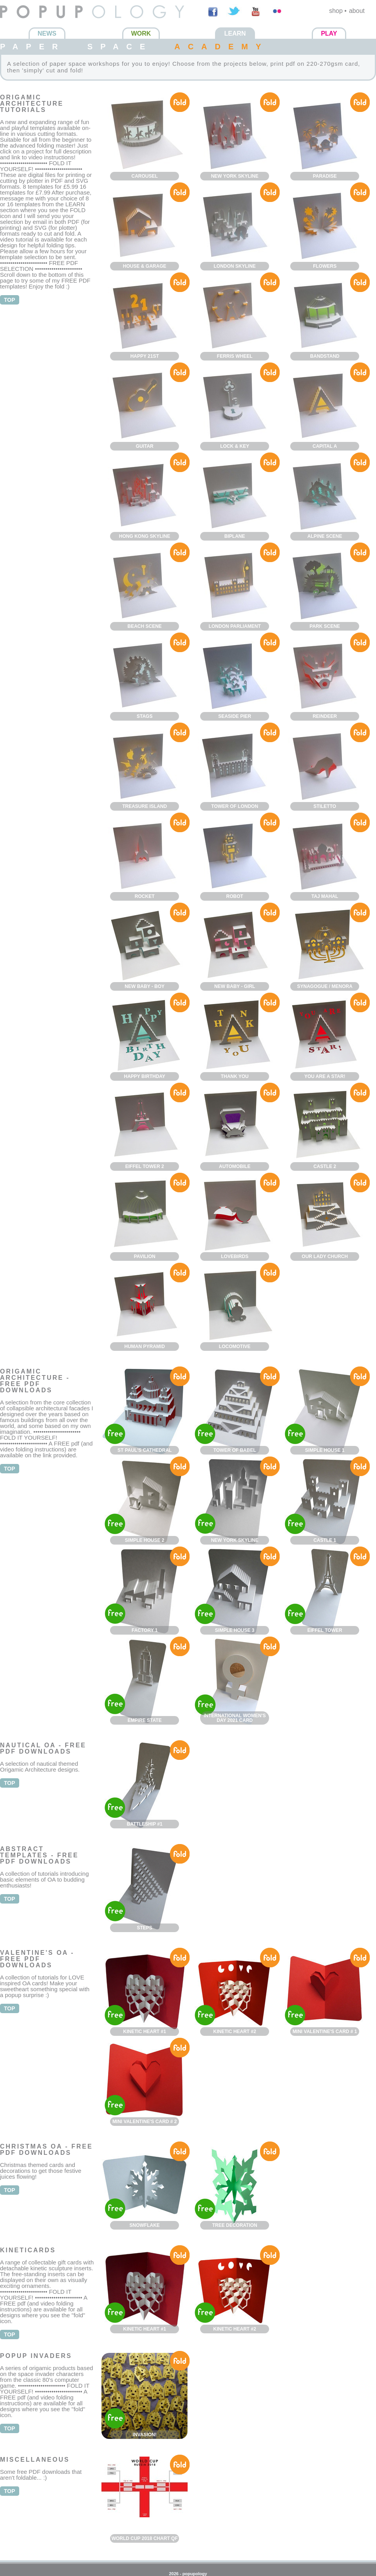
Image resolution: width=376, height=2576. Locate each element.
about (357, 10)
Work (141, 33)
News (47, 33)
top (9, 300)
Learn (235, 33)
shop (336, 10)
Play (329, 33)
